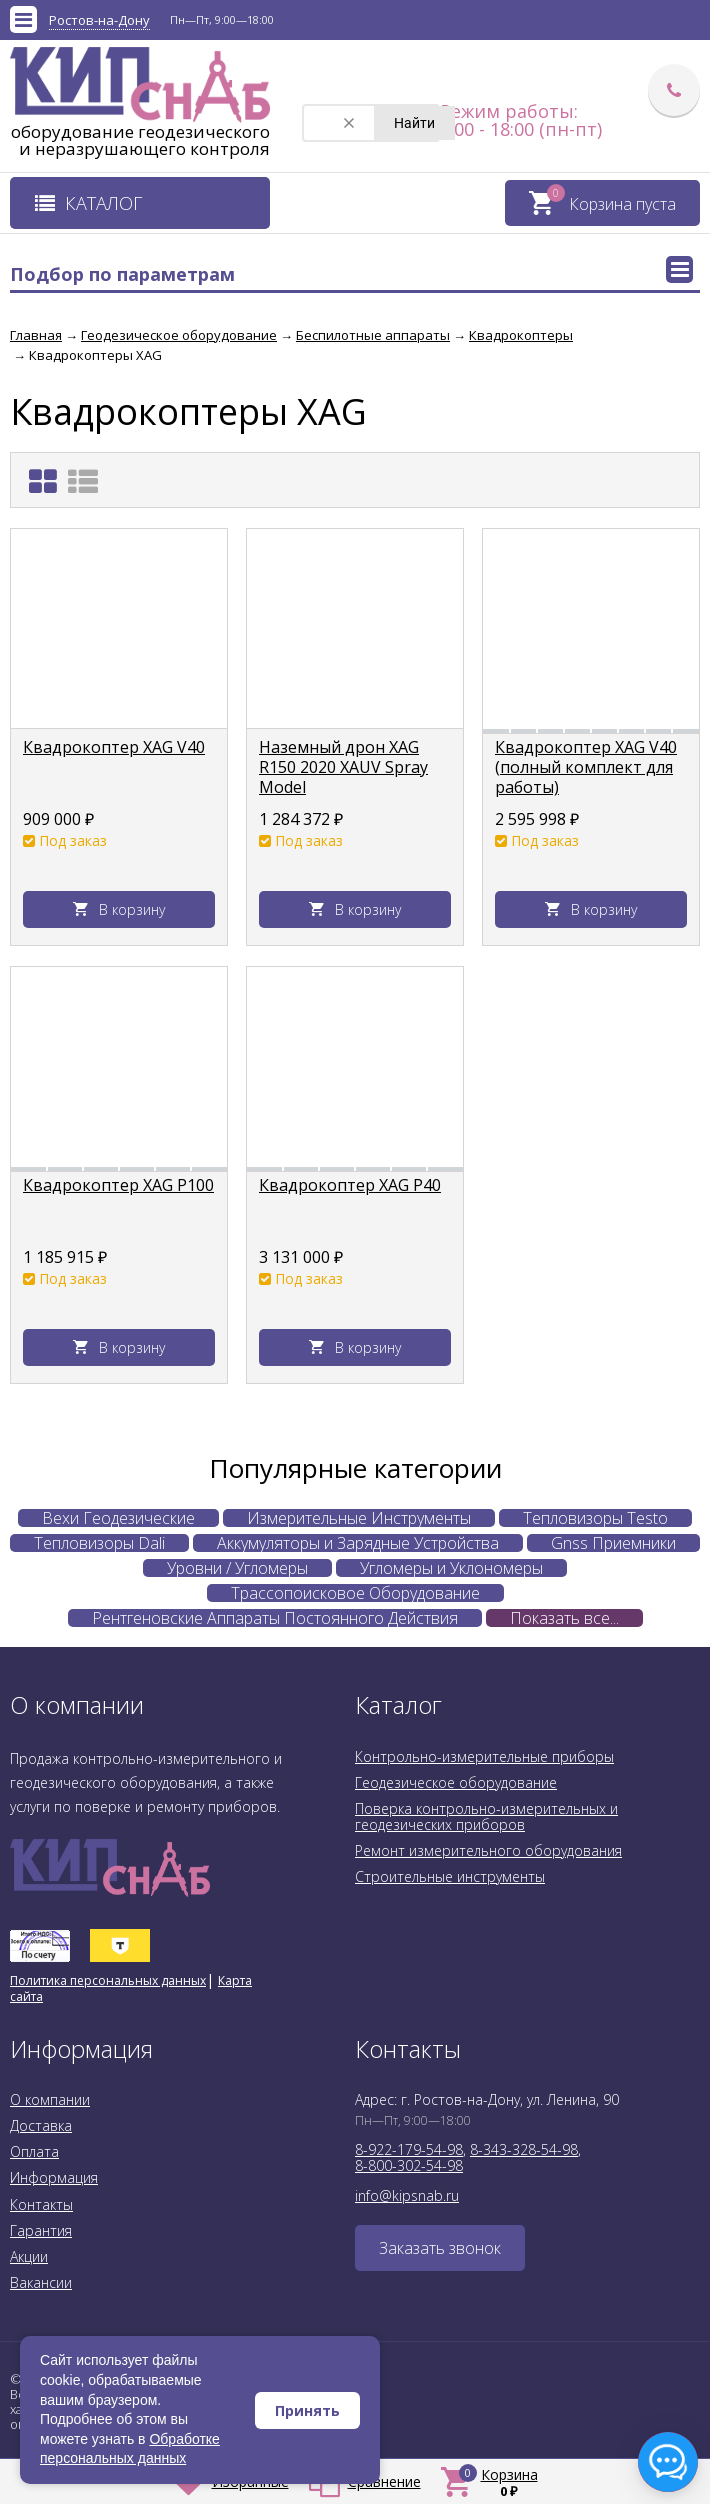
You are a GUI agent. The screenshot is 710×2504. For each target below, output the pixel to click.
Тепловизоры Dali (99, 1543)
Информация (54, 2177)
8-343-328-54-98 (524, 2149)
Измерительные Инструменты (359, 1518)
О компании (50, 2099)
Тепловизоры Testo (595, 1518)
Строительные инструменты (450, 1876)
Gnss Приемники (613, 1543)
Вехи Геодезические (118, 1518)
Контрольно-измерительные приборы (484, 1756)
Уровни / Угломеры (237, 1568)
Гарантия (41, 2230)
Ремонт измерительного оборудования (488, 1850)
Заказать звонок (440, 2248)
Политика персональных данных (108, 1980)
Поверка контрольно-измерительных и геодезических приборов (486, 1816)
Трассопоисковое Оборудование (355, 1593)
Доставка (41, 2125)
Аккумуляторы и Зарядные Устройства (358, 1543)
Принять (307, 2410)
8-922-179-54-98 (409, 2149)
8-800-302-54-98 (409, 2165)
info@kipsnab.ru (407, 2195)
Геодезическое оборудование (456, 1782)
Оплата (34, 2151)
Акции (29, 2256)
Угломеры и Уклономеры (451, 1568)
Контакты (41, 2204)
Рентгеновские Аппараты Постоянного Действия (275, 1618)
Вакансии (41, 2282)
